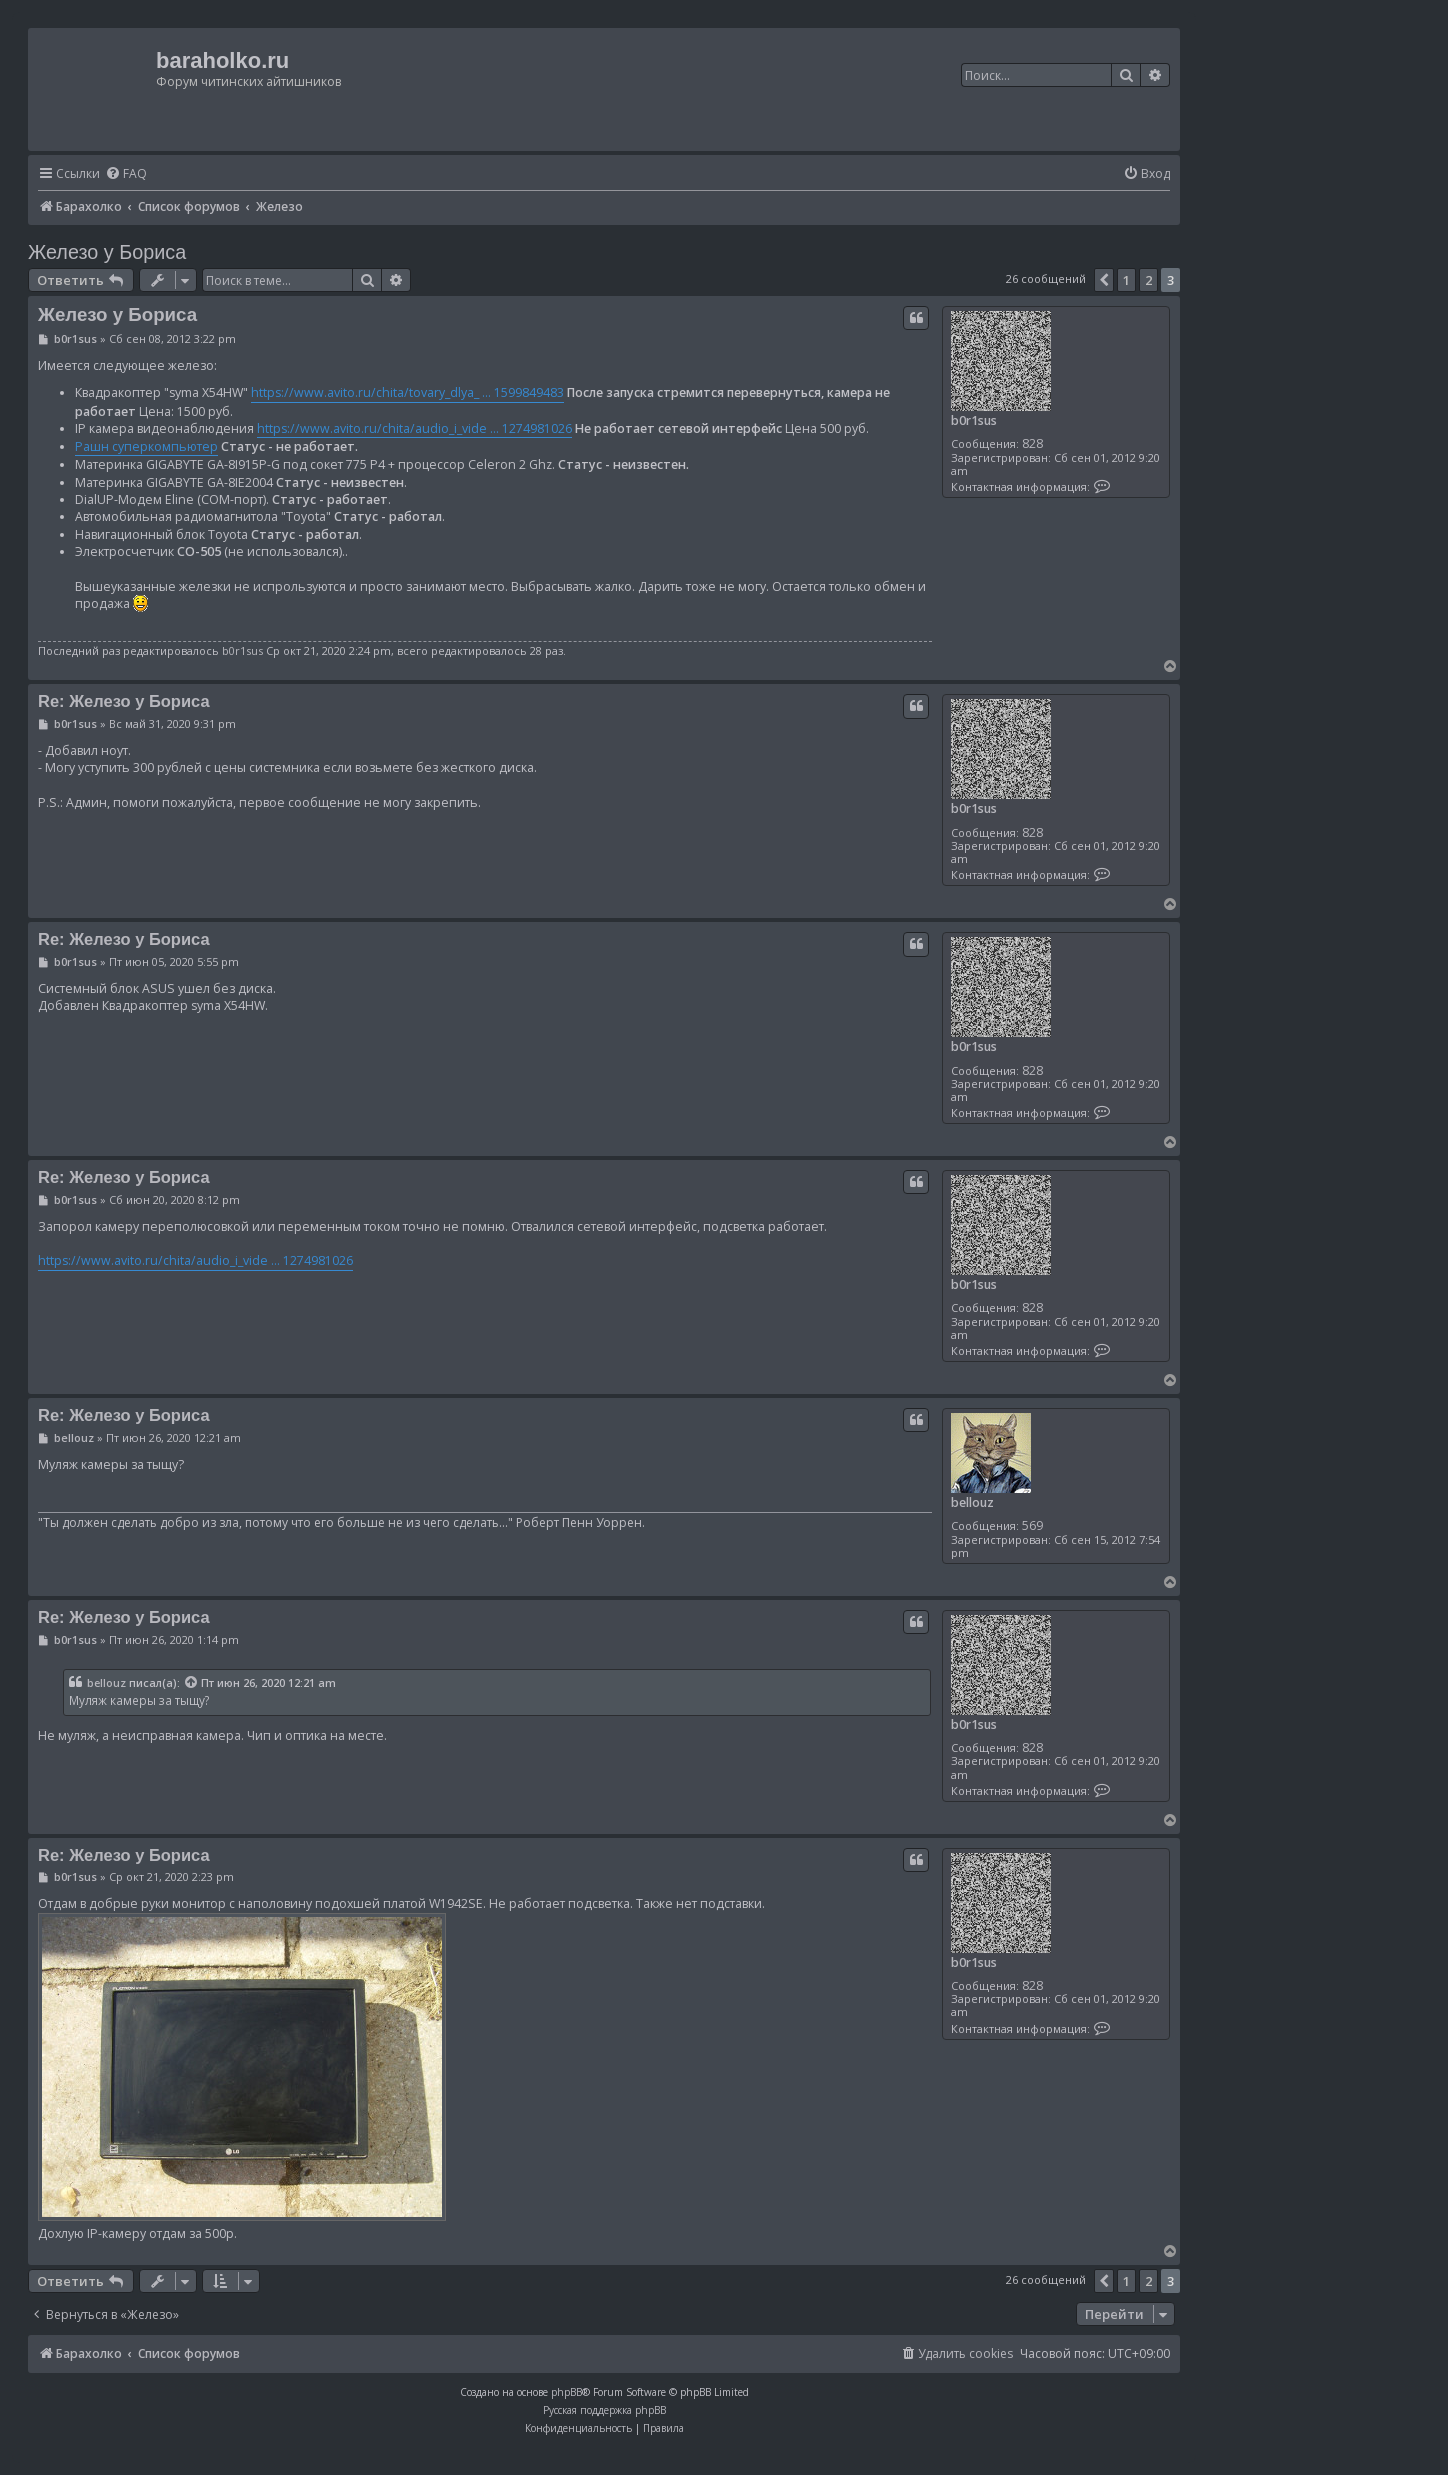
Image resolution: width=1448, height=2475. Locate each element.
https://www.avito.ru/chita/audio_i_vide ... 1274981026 (414, 428)
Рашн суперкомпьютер (146, 446)
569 (1032, 1525)
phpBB (566, 2392)
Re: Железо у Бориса (124, 701)
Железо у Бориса (107, 252)
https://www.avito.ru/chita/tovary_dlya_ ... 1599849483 (407, 392)
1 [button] (1126, 280)
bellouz (972, 1502)
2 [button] (1148, 280)
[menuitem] (126, 174)
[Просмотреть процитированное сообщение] (192, 1683)
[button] (1104, 280)
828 (1032, 443)
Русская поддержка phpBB (604, 2410)
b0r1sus (974, 420)
